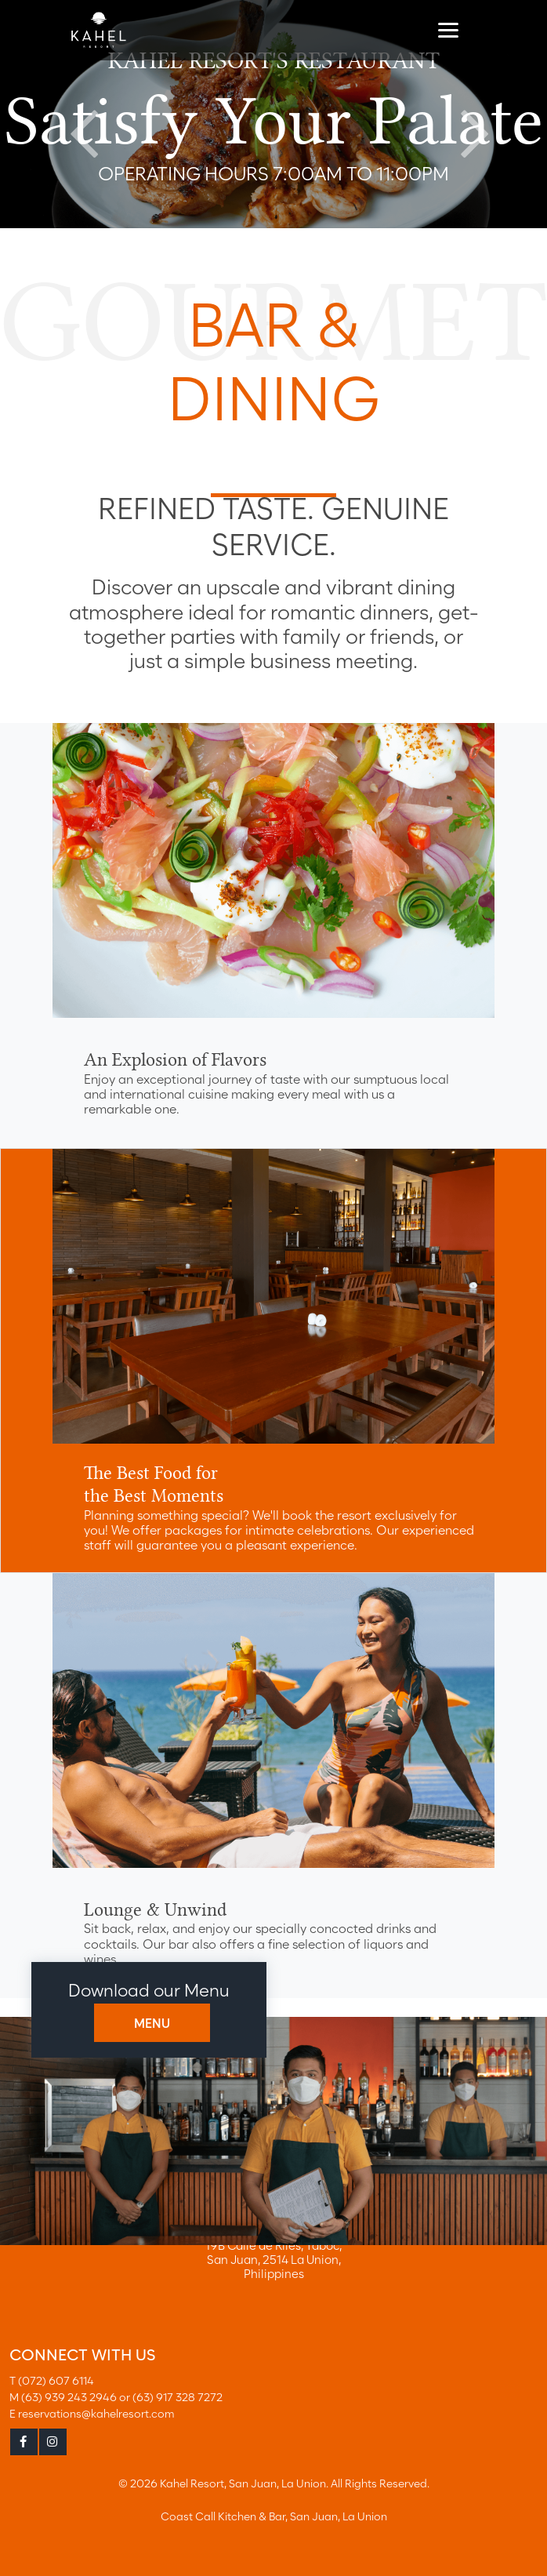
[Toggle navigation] (448, 28)
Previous (78, 114)
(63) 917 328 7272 (177, 2396)
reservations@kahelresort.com (96, 2413)
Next (468, 114)
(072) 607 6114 (56, 2380)
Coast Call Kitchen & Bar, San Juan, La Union (274, 2516)
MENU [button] (152, 2023)
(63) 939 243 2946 (69, 2396)
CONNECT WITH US (82, 2354)
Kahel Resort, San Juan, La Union (243, 2483)
